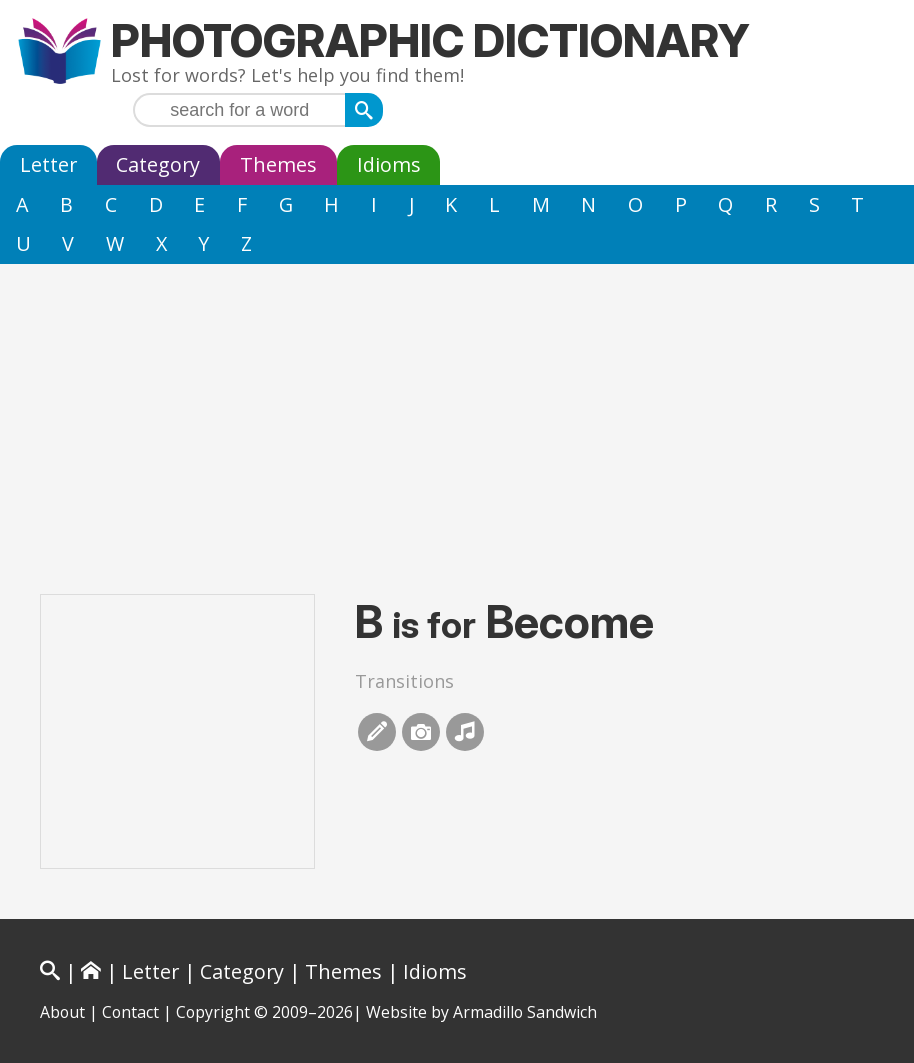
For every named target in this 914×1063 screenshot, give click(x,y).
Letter (48, 164)
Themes (278, 164)
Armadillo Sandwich (525, 1012)
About (62, 1012)
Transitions (404, 681)
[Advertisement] (457, 414)
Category (158, 164)
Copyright (213, 1012)
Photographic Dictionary (430, 40)
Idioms (389, 164)
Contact (130, 1012)
